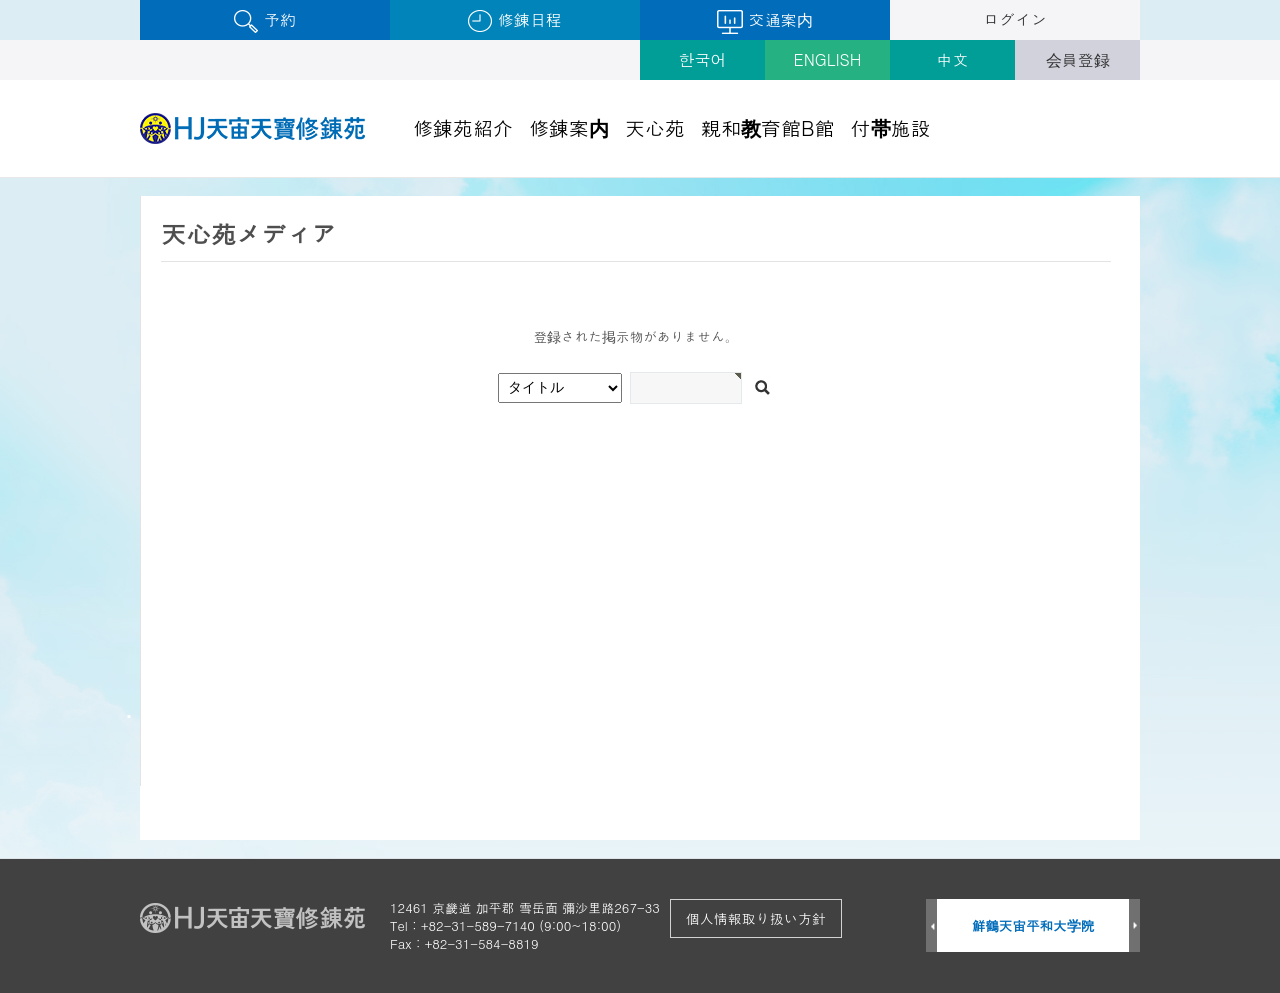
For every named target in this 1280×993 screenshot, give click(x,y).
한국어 (703, 59)
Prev (931, 926)
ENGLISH (828, 59)
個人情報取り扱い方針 (756, 918)
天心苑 (655, 127)
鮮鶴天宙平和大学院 (1033, 925)
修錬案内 (569, 127)
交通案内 (764, 21)
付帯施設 (891, 127)
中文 (953, 59)
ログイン (1015, 19)
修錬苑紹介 (463, 127)
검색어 (0, 178)
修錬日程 (514, 20)
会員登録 (1078, 59)
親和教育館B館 (768, 127)
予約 (264, 20)
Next (1134, 926)
